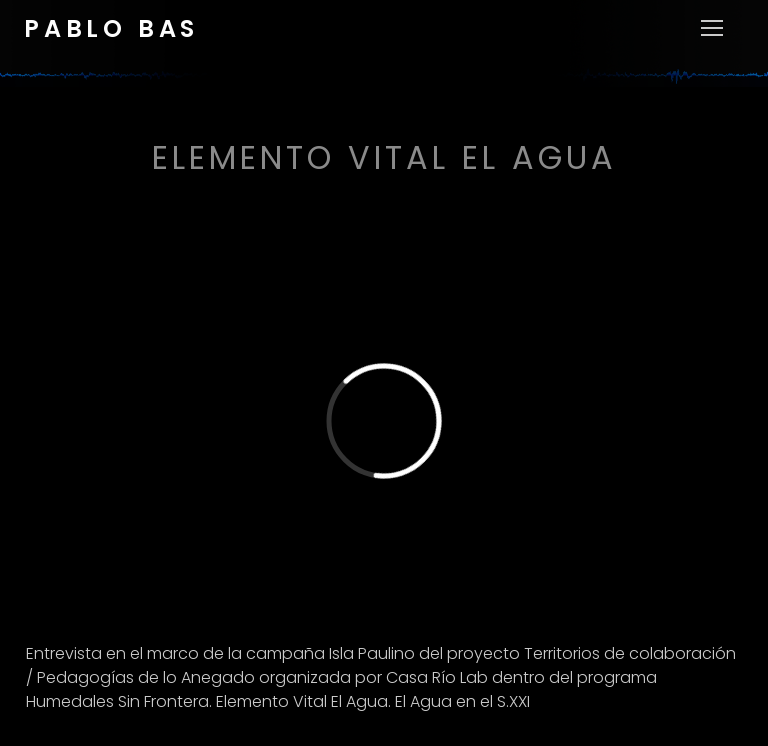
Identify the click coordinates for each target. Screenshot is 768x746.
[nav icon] (712, 44)
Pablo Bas (111, 28)
